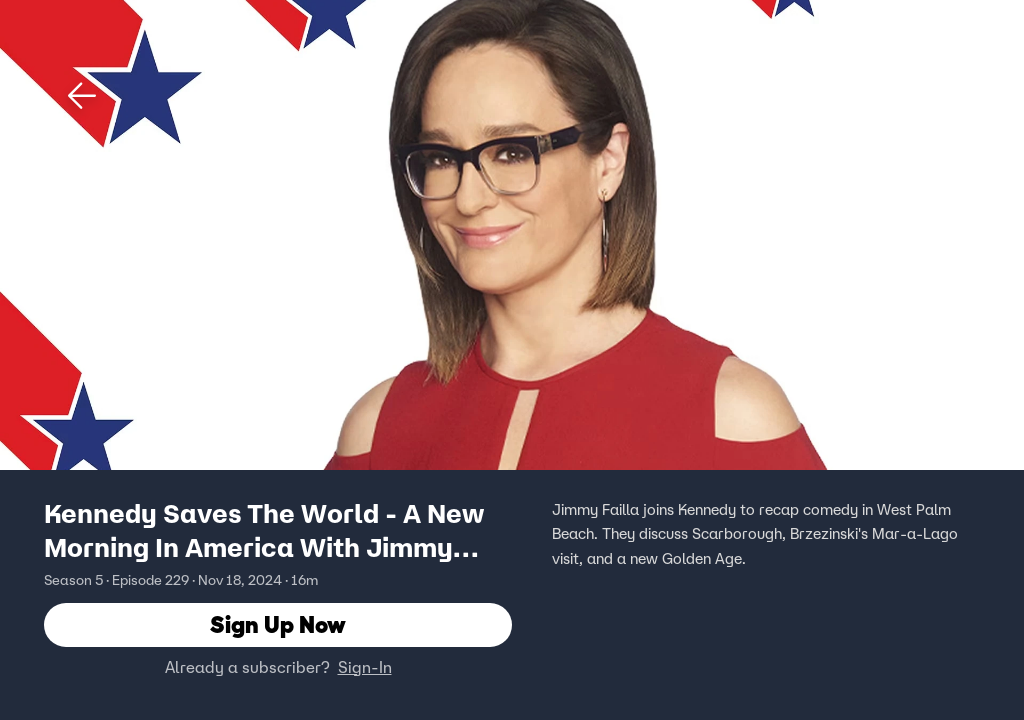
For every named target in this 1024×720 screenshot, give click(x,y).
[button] (82, 96)
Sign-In (365, 667)
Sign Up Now (278, 624)
